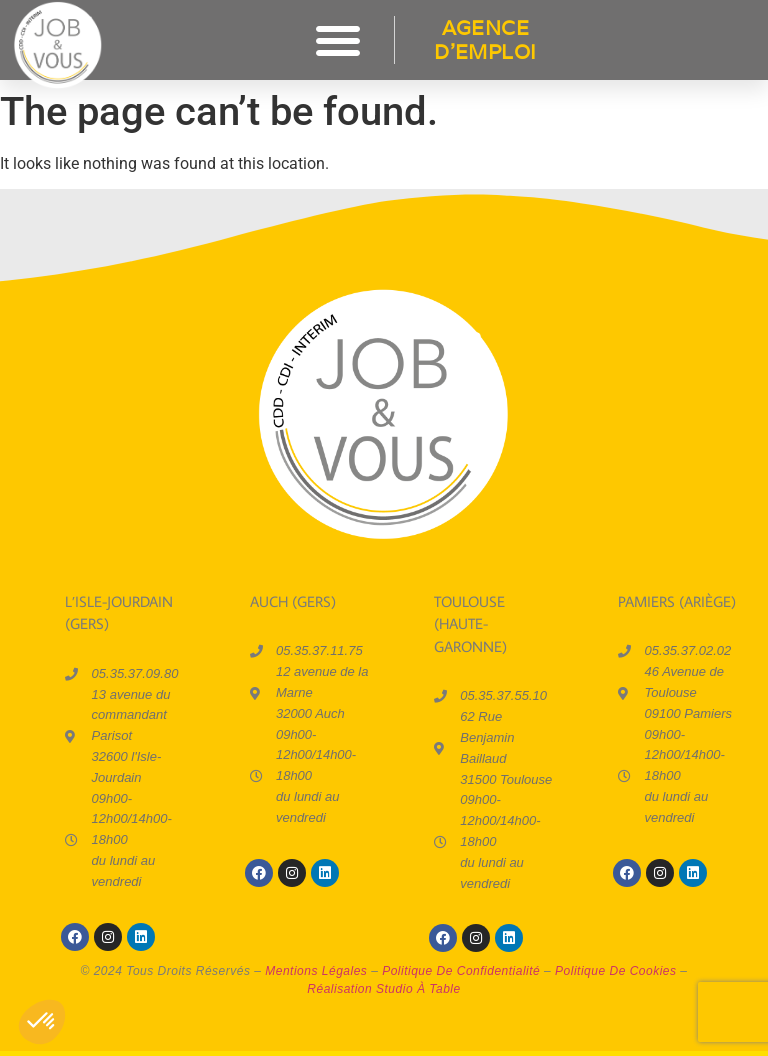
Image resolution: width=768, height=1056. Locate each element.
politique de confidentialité (461, 971)
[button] (338, 40)
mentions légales (316, 971)
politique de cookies (615, 971)
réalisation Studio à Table (383, 989)
